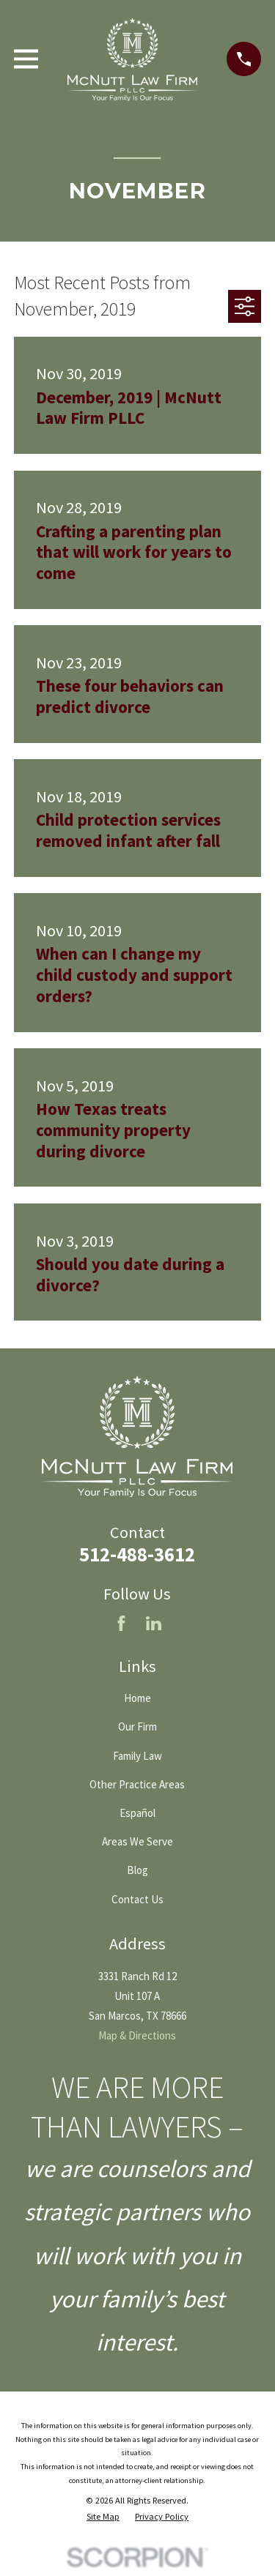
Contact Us (137, 1899)
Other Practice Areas (137, 1784)
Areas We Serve (137, 1841)
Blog (137, 1870)
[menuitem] (103, 2517)
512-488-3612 (137, 1554)
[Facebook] (121, 1623)
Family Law (137, 1756)
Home (137, 1698)
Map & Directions (137, 2035)
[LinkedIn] (153, 1623)
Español (137, 1813)
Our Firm (137, 1726)
